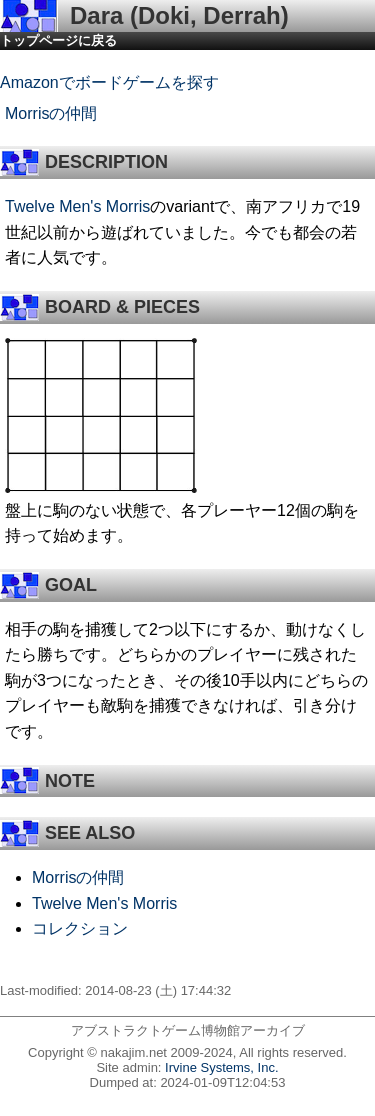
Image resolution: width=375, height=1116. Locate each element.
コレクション (80, 928)
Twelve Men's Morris (77, 206)
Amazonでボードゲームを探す (109, 82)
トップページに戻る (58, 40)
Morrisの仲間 (51, 113)
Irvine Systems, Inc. (221, 1067)
